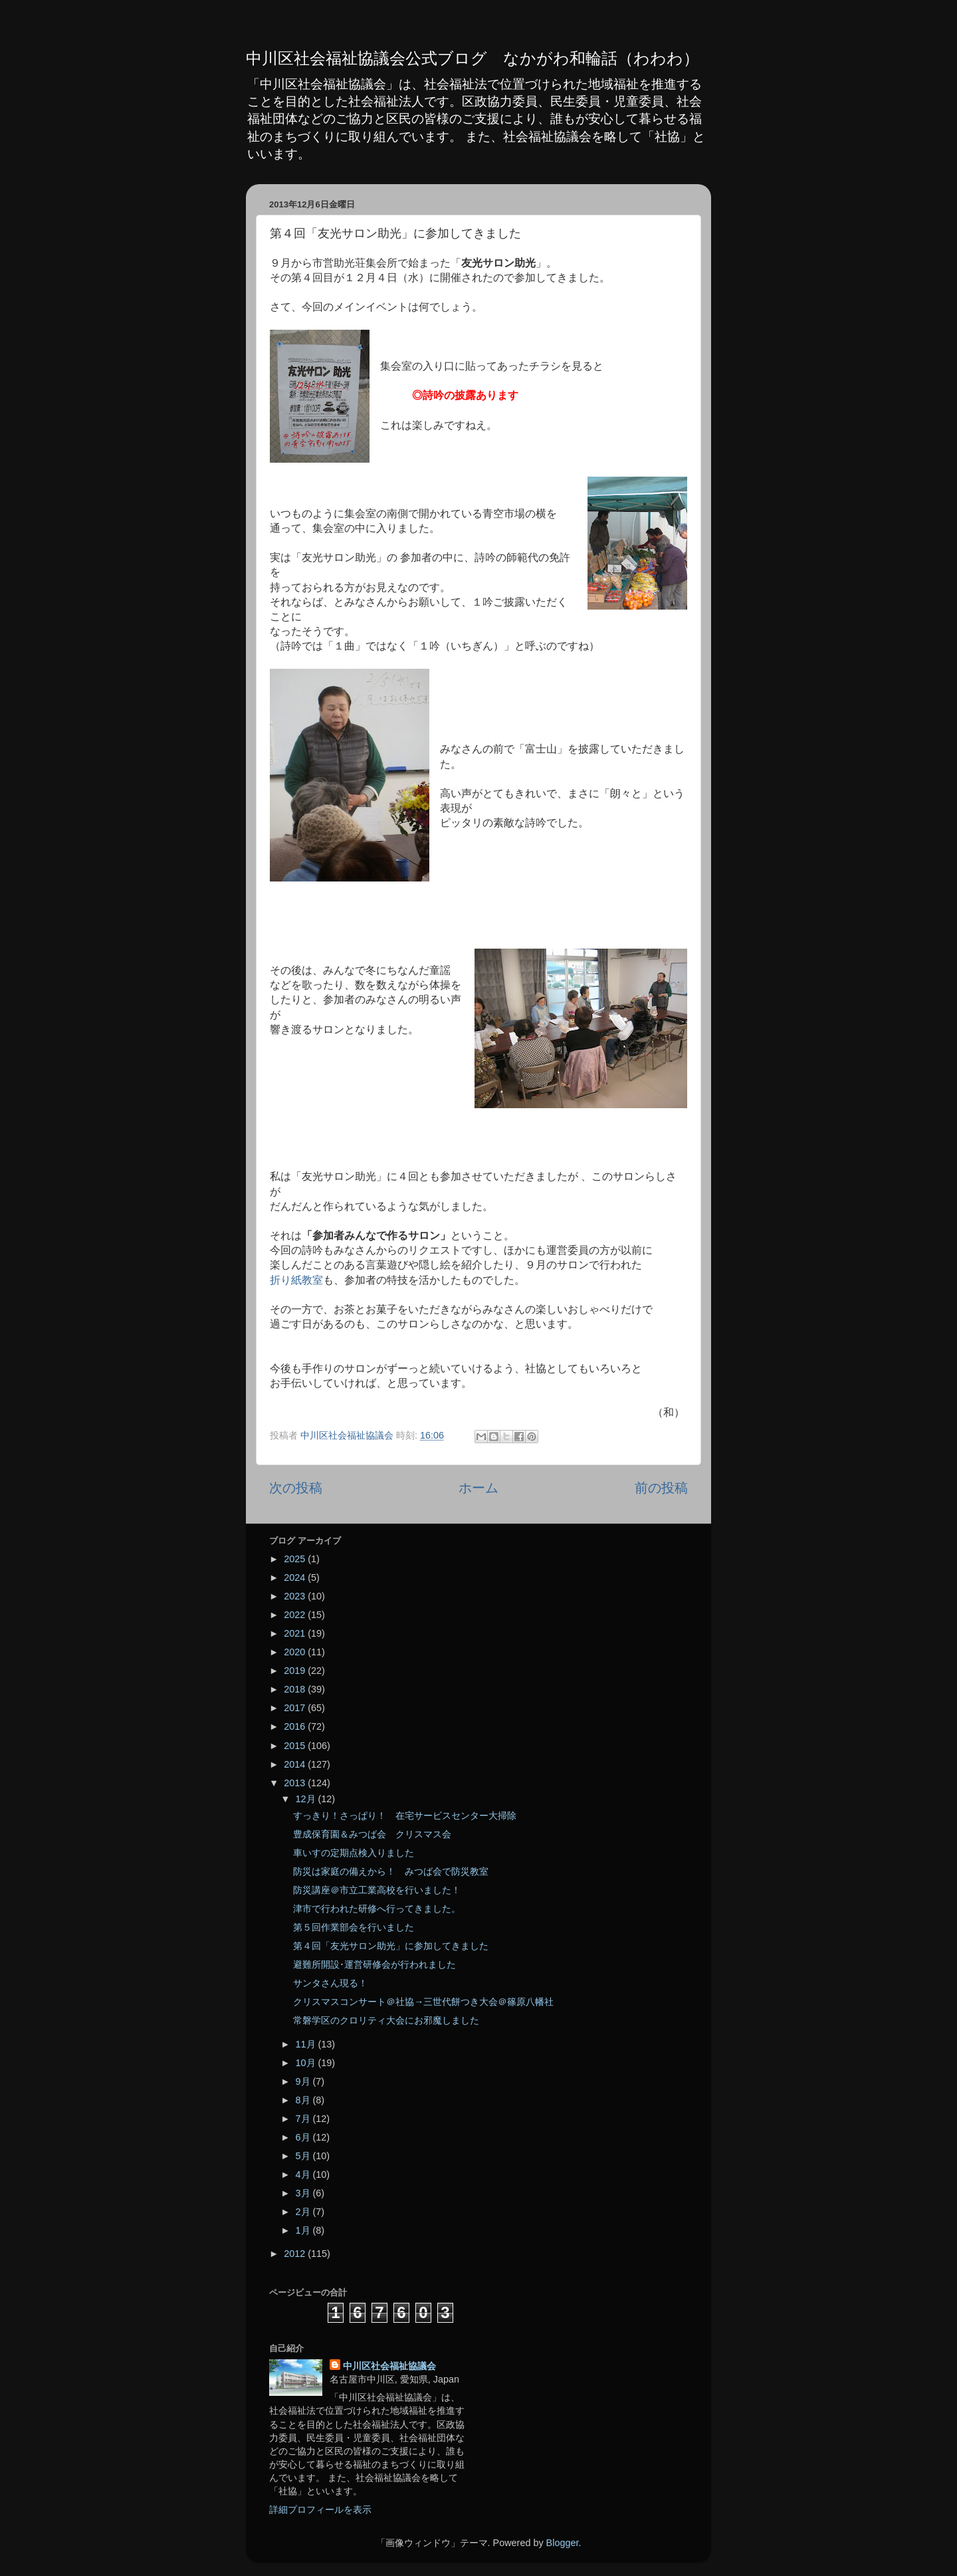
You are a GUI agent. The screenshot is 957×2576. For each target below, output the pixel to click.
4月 (304, 2174)
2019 (296, 1670)
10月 (307, 2062)
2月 (304, 2211)
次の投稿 (295, 1487)
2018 (296, 1689)
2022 (296, 1614)
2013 (296, 1783)
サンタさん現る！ (330, 1983)
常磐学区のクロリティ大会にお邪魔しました (386, 2020)
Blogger (562, 2542)
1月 (304, 2230)
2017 (296, 1707)
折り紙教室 (296, 1280)
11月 (307, 2044)
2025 (296, 1559)
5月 (304, 2156)
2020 (296, 1652)
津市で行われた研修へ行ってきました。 (377, 1908)
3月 (304, 2193)
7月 (304, 2118)
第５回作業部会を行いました (353, 1927)
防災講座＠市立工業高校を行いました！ (377, 1890)
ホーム (478, 1487)
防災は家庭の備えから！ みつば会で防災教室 (390, 1871)
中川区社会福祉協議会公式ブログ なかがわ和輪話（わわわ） (472, 58)
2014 (296, 1764)
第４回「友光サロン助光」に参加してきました (390, 1945)
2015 (296, 1745)
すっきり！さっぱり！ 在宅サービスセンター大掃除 (404, 1815)
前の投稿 (661, 1487)
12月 (307, 1799)
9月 (304, 2081)
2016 (296, 1726)
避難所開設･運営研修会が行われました (374, 1964)
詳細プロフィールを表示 (320, 2509)
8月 (304, 2100)
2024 (296, 1577)
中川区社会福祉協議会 (389, 2366)
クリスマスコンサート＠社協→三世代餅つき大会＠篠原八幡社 (423, 2001)
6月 (304, 2137)
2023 (296, 1596)
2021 (296, 1633)
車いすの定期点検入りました (353, 1852)
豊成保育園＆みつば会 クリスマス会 (372, 1834)
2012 (296, 2253)
